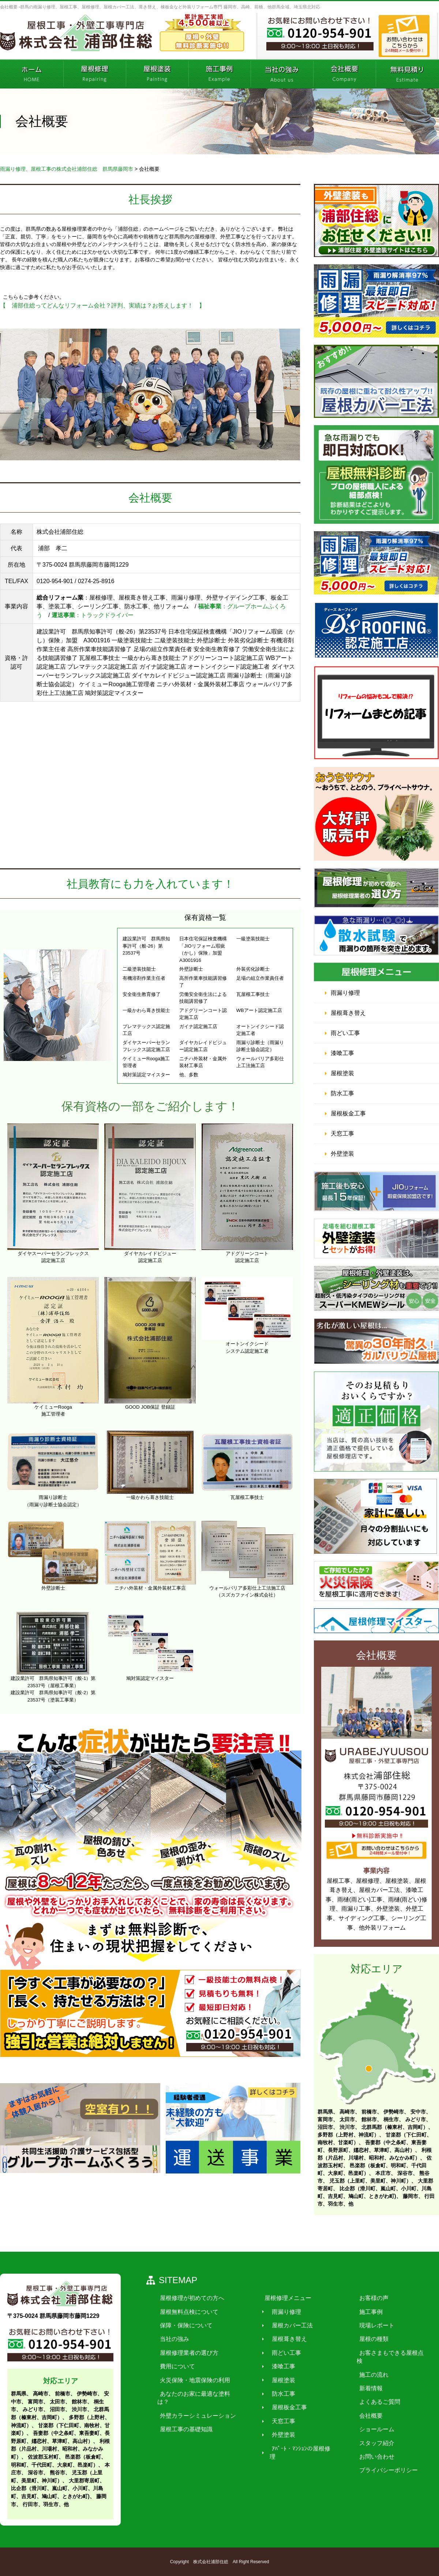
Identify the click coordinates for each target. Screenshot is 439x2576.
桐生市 (391, 2119)
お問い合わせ (365, 2448)
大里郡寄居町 (84, 2481)
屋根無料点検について (186, 2311)
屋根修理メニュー (281, 2298)
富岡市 (325, 2119)
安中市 (418, 2112)
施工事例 (359, 2311)
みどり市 (415, 2119)
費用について (174, 2366)
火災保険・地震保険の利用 (192, 2380)
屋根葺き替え (348, 1013)
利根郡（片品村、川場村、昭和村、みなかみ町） (60, 2449)
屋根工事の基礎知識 (183, 2421)
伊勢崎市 (393, 2112)
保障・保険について (183, 2325)
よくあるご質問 (368, 2394)
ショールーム (365, 2421)
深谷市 (405, 2173)
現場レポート (365, 2325)
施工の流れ (362, 2366)
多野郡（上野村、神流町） (348, 2135)
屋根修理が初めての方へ (189, 2298)
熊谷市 (57, 2472)
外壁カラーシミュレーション (195, 2407)
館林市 (369, 2119)
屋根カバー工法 (285, 2325)
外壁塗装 (342, 1154)
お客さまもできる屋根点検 (383, 2352)
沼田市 (325, 2127)
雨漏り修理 (345, 993)
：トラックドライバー (93, 615)
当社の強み (172, 2339)
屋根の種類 (362, 2339)
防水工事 (342, 1093)
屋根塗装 (342, 1073)
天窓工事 (342, 1133)
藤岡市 (410, 2196)
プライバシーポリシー (377, 2462)
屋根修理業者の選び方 (186, 2352)
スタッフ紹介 (365, 2435)
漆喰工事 (342, 1053)
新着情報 (359, 2380)
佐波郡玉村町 (43, 2457)
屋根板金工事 (348, 1113)
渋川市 (347, 2127)
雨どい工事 (345, 1033)
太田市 (347, 2119)
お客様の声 (362, 2298)
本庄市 (383, 2173)
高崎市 (347, 2112)
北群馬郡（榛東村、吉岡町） (394, 2127)
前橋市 (369, 2112)
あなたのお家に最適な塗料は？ (198, 2394)
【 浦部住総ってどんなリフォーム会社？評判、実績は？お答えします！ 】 (102, 305)
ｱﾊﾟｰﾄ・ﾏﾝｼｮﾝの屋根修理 (297, 2448)
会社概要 (359, 2407)
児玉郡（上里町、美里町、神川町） (370, 2181)
